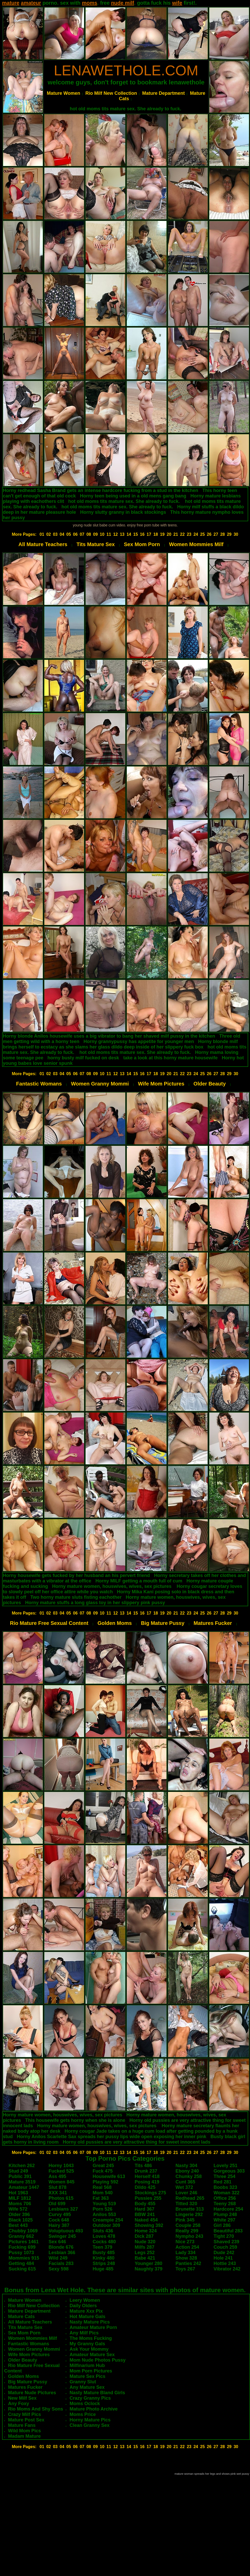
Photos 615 (60, 2198)
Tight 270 (224, 2236)
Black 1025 (21, 2220)
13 (122, 534)
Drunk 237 (146, 2171)
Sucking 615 (22, 2268)
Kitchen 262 (22, 2165)
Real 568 (102, 2187)
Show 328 (186, 2258)
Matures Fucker (213, 1623)
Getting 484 (21, 2263)
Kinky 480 (103, 2258)
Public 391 (20, 2176)
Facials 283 (60, 2263)
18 (155, 534)
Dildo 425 (145, 2187)
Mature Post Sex (26, 2419)
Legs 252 (145, 2252)
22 (182, 534)
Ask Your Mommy (89, 2349)
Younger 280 (148, 2263)
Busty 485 (104, 2252)
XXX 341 (57, 2192)
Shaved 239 (226, 2241)
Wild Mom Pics (24, 2430)
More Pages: (24, 534)
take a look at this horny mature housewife (170, 1057)
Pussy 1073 (21, 2252)
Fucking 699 (22, 2247)
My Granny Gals (87, 2343)
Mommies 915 (24, 2258)
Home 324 (146, 2230)
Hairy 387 (58, 2225)
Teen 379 (102, 2247)
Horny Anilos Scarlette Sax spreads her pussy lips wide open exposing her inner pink (111, 2136)
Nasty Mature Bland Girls (97, 2392)
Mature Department (163, 93)
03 (55, 534)
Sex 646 (57, 2241)
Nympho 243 (189, 2236)
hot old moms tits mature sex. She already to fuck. (125, 108)
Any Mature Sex (87, 2387)
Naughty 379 (148, 2268)
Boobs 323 (225, 2187)
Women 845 (61, 2181)
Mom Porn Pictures (91, 2371)
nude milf (122, 3)
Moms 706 (20, 2203)
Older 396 (19, 2214)
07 (82, 534)
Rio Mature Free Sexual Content (49, 1623)
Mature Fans (22, 2425)
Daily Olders (83, 2305)
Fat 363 (101, 2198)
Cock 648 (58, 2220)
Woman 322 (227, 2192)
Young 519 (104, 2203)
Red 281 (223, 2181)
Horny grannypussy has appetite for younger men (139, 1041)
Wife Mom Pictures (161, 1084)
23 (189, 534)
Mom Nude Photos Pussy (98, 2360)
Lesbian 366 (61, 2252)
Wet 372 (184, 2187)
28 (222, 534)
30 (236, 534)
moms (89, 3)
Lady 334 (186, 2252)
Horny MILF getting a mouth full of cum (138, 1580)
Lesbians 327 (63, 2209)
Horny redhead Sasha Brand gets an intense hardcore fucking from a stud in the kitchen (100, 490)
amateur (31, 3)
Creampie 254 (108, 2220)
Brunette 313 (190, 2209)
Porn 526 (102, 2209)
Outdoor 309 (106, 2225)
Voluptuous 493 (65, 2230)
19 (162, 534)
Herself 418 (147, 2176)
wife (177, 3)
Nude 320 (145, 2241)
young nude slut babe (90, 525)
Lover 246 (186, 2192)
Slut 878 (57, 2187)
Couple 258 (188, 2225)
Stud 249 (18, 2171)
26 (209, 534)
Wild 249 (57, 2258)
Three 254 (224, 2176)
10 (102, 534)
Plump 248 (225, 2214)
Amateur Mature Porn (93, 2327)
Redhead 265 (190, 2198)
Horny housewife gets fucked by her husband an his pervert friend (76, 1575)
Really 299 (187, 2230)
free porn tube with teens (157, 525)
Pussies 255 (148, 2198)
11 (109, 534)
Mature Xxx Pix (86, 2311)
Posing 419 (147, 2181)
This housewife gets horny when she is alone (75, 2120)
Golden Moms (115, 1623)
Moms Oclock (85, 2403)
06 (75, 534)
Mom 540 (103, 2192)
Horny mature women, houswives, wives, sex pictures (111, 1586)
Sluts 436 (103, 2230)
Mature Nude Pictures (32, 2392)
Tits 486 (143, 2165)
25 (202, 534)
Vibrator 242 (227, 2268)
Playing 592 (105, 2181)
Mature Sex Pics (87, 2376)
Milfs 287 (144, 2247)
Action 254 (187, 2247)
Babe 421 (145, 2258)
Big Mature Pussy (162, 1623)
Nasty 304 (186, 2165)
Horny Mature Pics (90, 2419)
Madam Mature (24, 2436)
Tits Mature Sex (96, 544)
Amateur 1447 (24, 2187)
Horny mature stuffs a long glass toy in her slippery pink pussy (95, 1602)
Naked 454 (146, 2220)
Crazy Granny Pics (90, 2398)
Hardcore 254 (228, 2209)
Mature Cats (21, 2316)
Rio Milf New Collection (111, 93)
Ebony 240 (187, 2171)
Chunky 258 (189, 2176)
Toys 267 (185, 2268)
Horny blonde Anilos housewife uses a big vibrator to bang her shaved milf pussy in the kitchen (109, 1036)
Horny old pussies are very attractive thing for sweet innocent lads (136, 2142)
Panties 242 (188, 2263)
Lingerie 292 (189, 2214)
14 (129, 534)
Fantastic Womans (39, 1084)
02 (48, 534)
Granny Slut (83, 2381)
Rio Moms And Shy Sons (35, 2409)
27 (215, 534)
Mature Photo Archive (93, 2409)
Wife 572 (18, 2209)
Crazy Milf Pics (24, 2414)
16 (142, 534)
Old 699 (56, 2203)
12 (115, 534)
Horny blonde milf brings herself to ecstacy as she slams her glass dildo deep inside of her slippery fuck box (120, 1044)
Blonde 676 (60, 2247)
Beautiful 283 (228, 2230)
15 (135, 534)
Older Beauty (209, 1084)
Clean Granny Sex (89, 2425)
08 (88, 534)
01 (42, 534)
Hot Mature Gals (87, 2316)
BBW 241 (145, 2214)
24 (195, 534)
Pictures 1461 (24, 2241)
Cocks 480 (104, 2241)
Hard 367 (144, 2209)
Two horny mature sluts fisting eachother (76, 1597)
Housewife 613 (109, 2176)
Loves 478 (104, 2236)
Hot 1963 (18, 2192)
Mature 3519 (22, 2181)
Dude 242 (224, 2252)
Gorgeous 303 (229, 2171)
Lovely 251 (226, 2165)
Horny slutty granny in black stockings (123, 512)
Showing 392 (149, 2225)
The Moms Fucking (91, 2338)
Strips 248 (104, 2263)
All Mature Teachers (42, 544)
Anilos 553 (104, 2214)
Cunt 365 (185, 2181)
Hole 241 (223, 2258)
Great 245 (103, 2165)
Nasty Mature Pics (90, 2322)
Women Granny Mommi (100, 1084)
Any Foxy (18, 2403)
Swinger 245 (62, 2236)
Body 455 (145, 2203)
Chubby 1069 (23, 2230)
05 (68, 534)
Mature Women (63, 93)
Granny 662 (21, 2236)
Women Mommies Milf (196, 544)
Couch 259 (225, 2247)
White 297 (224, 2220)
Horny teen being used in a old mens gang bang (133, 495)
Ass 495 (57, 2176)
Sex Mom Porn (142, 544)
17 (149, 534)
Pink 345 (185, 2220)
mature (10, 3)
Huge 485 (103, 2268)
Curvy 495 (59, 2214)
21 (175, 534)
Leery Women (85, 2300)
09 (95, 534)
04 (62, 534)
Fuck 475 (103, 2171)
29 (229, 534)
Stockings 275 (150, 2192)
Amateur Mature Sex (92, 2354)
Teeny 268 (225, 2203)
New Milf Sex (22, 2398)
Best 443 (18, 2225)
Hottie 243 (225, 2263)
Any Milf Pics (84, 2332)
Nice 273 (185, 2241)
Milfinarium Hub (87, 2365)
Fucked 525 (61, 2171)
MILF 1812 (20, 2198)
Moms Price (83, 2414)
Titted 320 (186, 2203)
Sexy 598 (58, 2268)
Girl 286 (222, 2225)
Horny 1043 (61, 2165)
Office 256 (225, 2198)
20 (169, 534)
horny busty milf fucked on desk (83, 1057)
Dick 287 (144, 2236)
